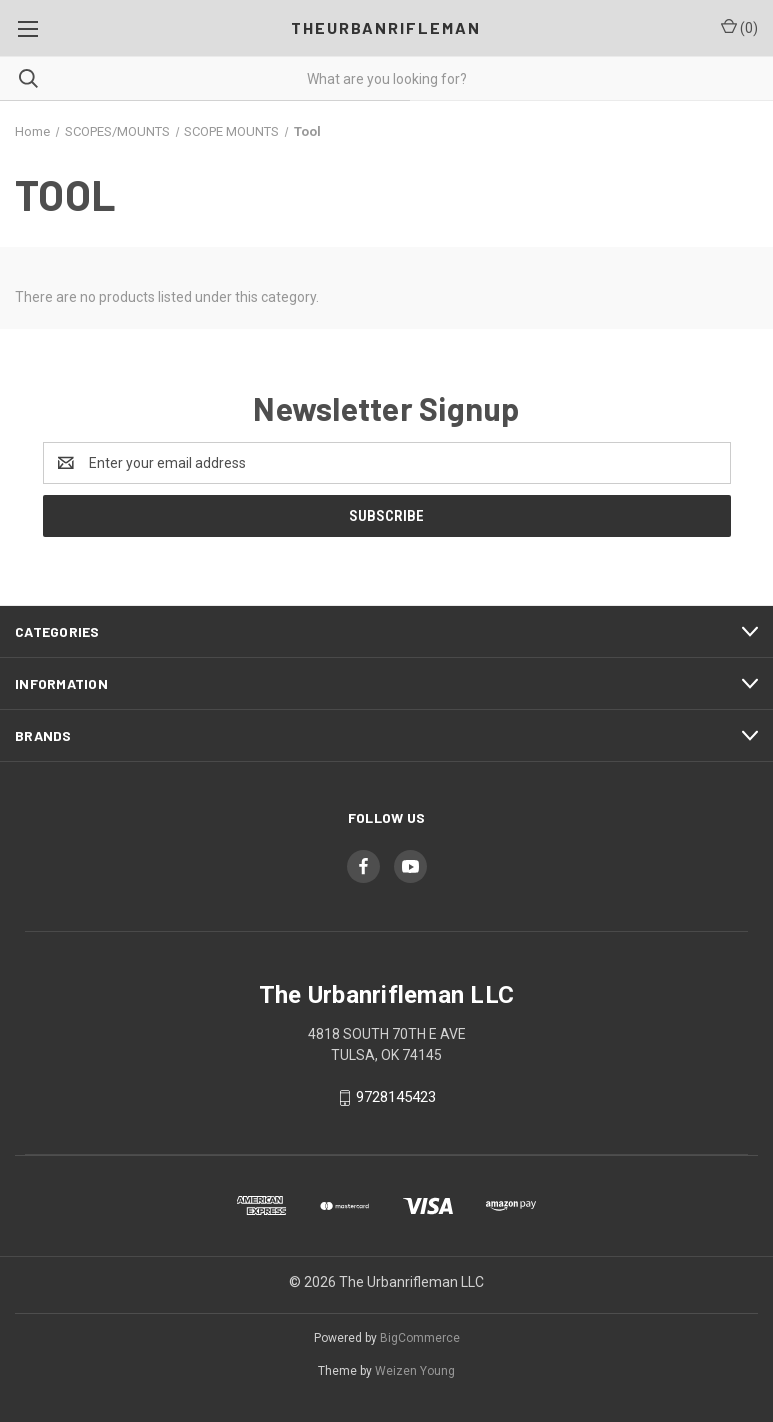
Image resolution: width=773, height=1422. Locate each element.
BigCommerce (420, 1338)
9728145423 (396, 1097)
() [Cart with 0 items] (739, 27)
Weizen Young (415, 1371)
